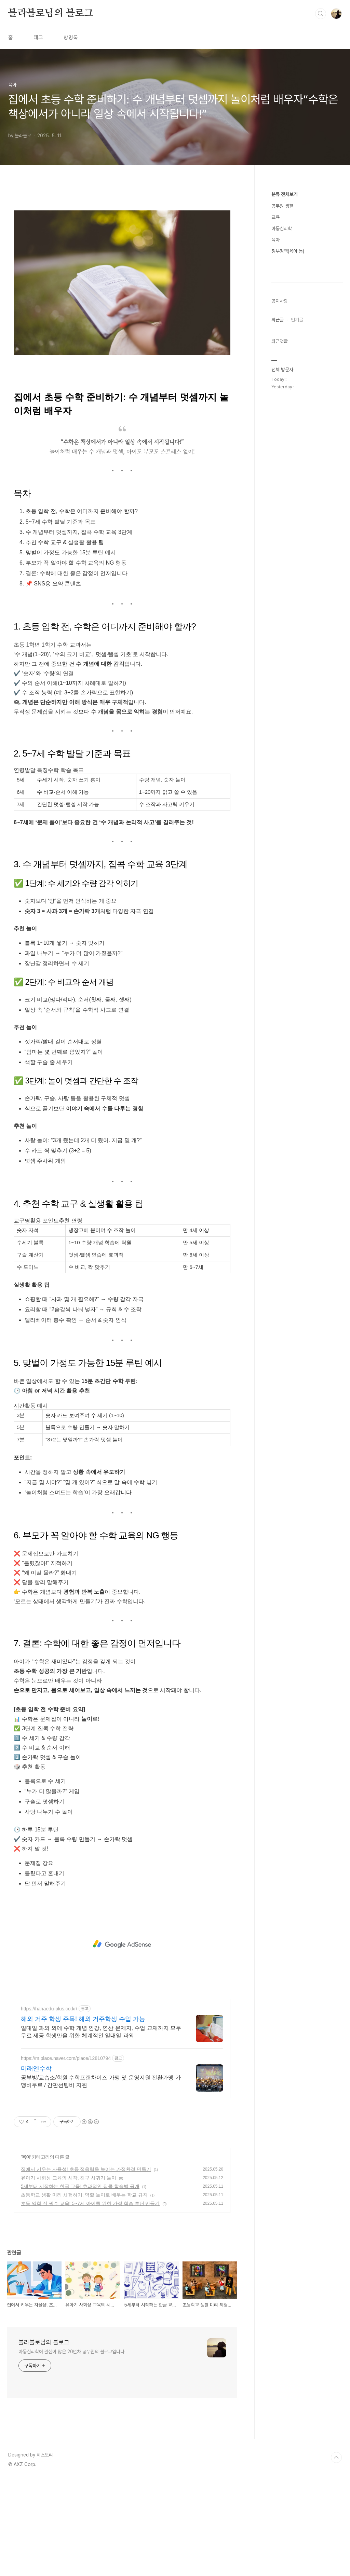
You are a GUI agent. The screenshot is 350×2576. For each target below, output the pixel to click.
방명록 (71, 37)
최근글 (277, 524)
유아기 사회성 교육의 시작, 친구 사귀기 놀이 (68, 2273)
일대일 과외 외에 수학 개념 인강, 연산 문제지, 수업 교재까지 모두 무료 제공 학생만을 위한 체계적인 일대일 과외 (101, 2127)
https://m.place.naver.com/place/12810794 (66, 2154)
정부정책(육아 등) (287, 251)
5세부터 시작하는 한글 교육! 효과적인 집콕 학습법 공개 (80, 2282)
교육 (275, 217)
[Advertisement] (122, 251)
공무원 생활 (282, 206)
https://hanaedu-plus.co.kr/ (49, 2104)
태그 (38, 37)
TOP (336, 2553)
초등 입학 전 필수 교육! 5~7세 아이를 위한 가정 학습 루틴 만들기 (90, 2299)
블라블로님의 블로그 (50, 13)
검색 (320, 14)
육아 (26, 2252)
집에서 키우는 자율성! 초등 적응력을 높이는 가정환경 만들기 (86, 2265)
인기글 (297, 524)
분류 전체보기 (284, 194)
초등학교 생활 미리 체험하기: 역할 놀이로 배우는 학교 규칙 (84, 2290)
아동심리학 (281, 228)
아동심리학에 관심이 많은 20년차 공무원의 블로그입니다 (71, 2447)
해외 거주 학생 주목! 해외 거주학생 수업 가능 (83, 2114)
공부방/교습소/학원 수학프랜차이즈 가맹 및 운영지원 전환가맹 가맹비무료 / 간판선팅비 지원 (101, 2177)
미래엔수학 (36, 2164)
